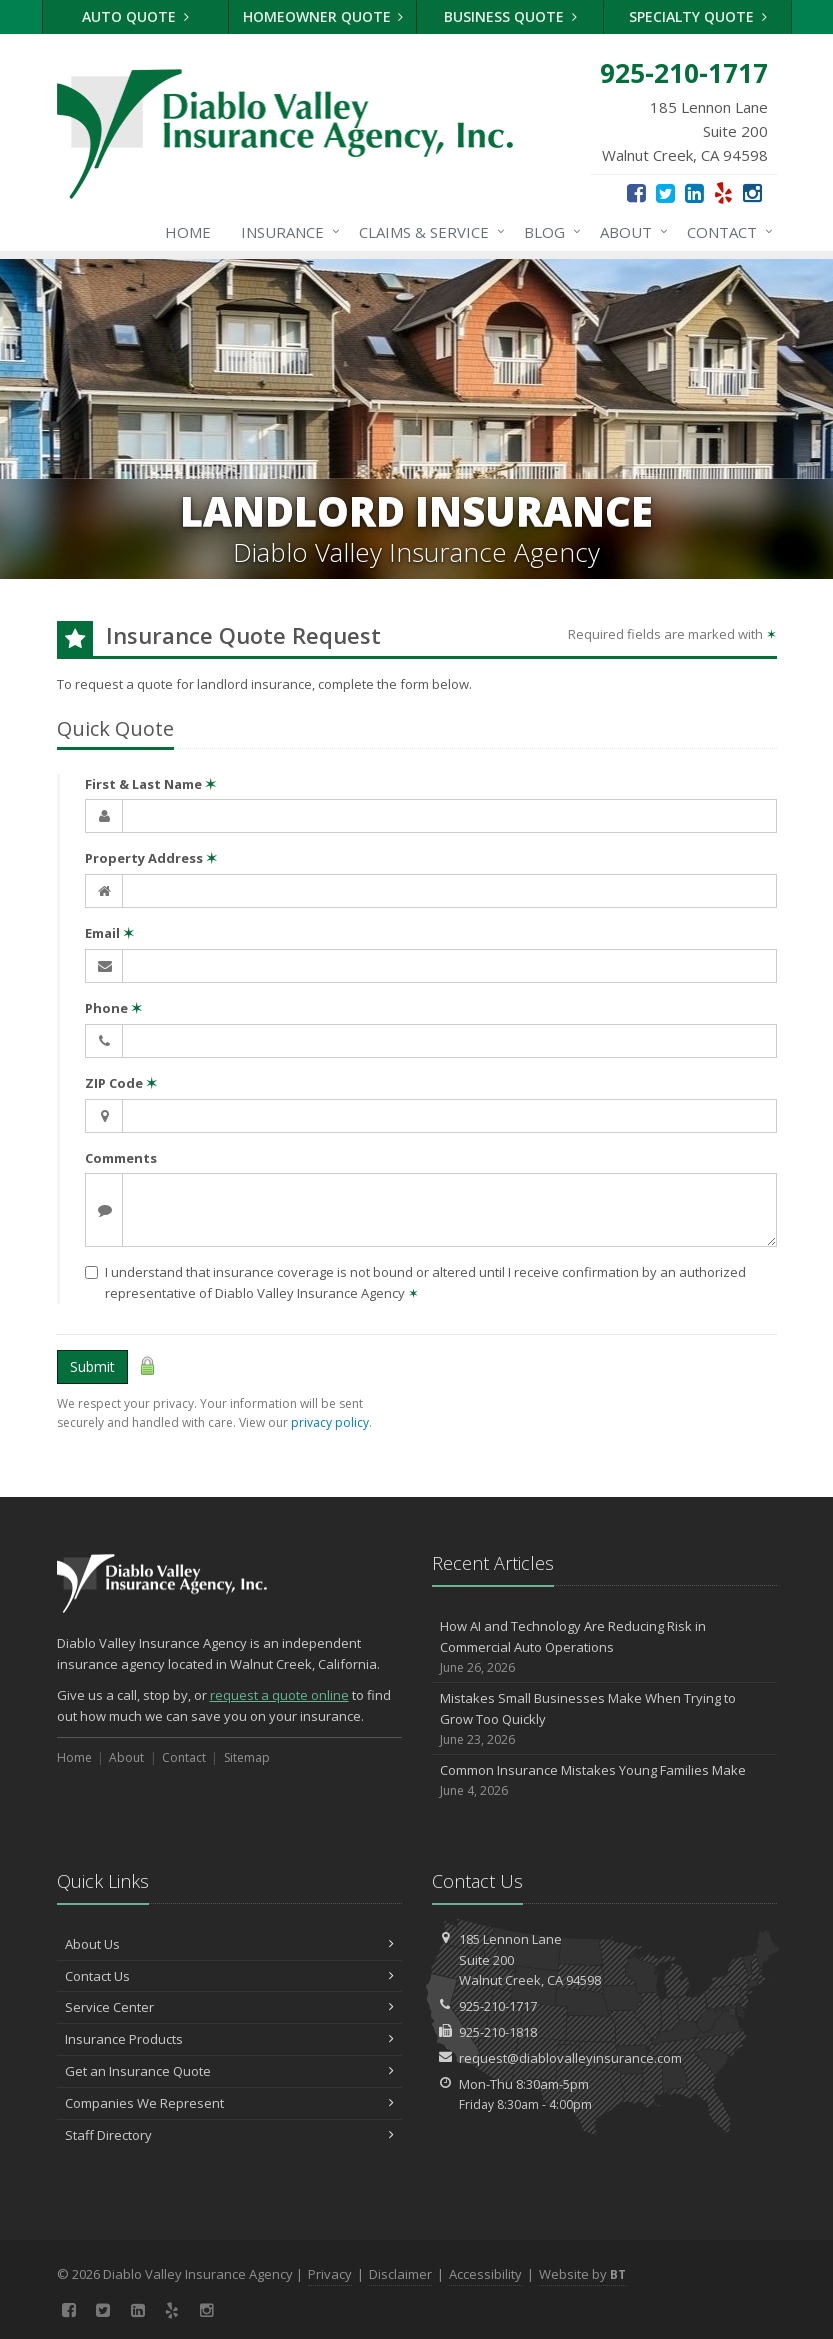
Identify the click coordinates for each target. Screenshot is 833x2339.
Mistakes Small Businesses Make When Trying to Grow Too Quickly (604, 1719)
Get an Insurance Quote (229, 2071)
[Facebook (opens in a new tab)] (636, 192)
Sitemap (247, 1757)
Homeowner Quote (323, 16)
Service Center (229, 2007)
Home (188, 232)
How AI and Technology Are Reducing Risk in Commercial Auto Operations (604, 1647)
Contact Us (229, 1976)
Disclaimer (400, 2274)
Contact (726, 232)
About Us (229, 1944)
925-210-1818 (498, 2032)
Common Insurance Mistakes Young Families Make (604, 1780)
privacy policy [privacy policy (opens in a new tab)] (330, 1422)
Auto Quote (135, 16)
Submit (92, 1366)
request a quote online (279, 1695)
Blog (548, 232)
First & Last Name (150, 784)
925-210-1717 (498, 2006)
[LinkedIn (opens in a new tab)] (694, 192)
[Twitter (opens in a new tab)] (665, 192)
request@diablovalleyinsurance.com (570, 2058)
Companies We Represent (229, 2103)
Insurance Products (229, 2039)
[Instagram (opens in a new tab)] (752, 192)
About (630, 232)
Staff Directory (229, 2135)
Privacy (330, 2274)
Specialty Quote (698, 16)
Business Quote (510, 16)
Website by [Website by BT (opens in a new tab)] (582, 2274)
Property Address (151, 858)
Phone (113, 1008)
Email (109, 933)
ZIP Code (121, 1083)
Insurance (286, 232)
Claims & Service (428, 232)
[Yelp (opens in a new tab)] (723, 192)
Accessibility (485, 2274)
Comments (121, 1158)
